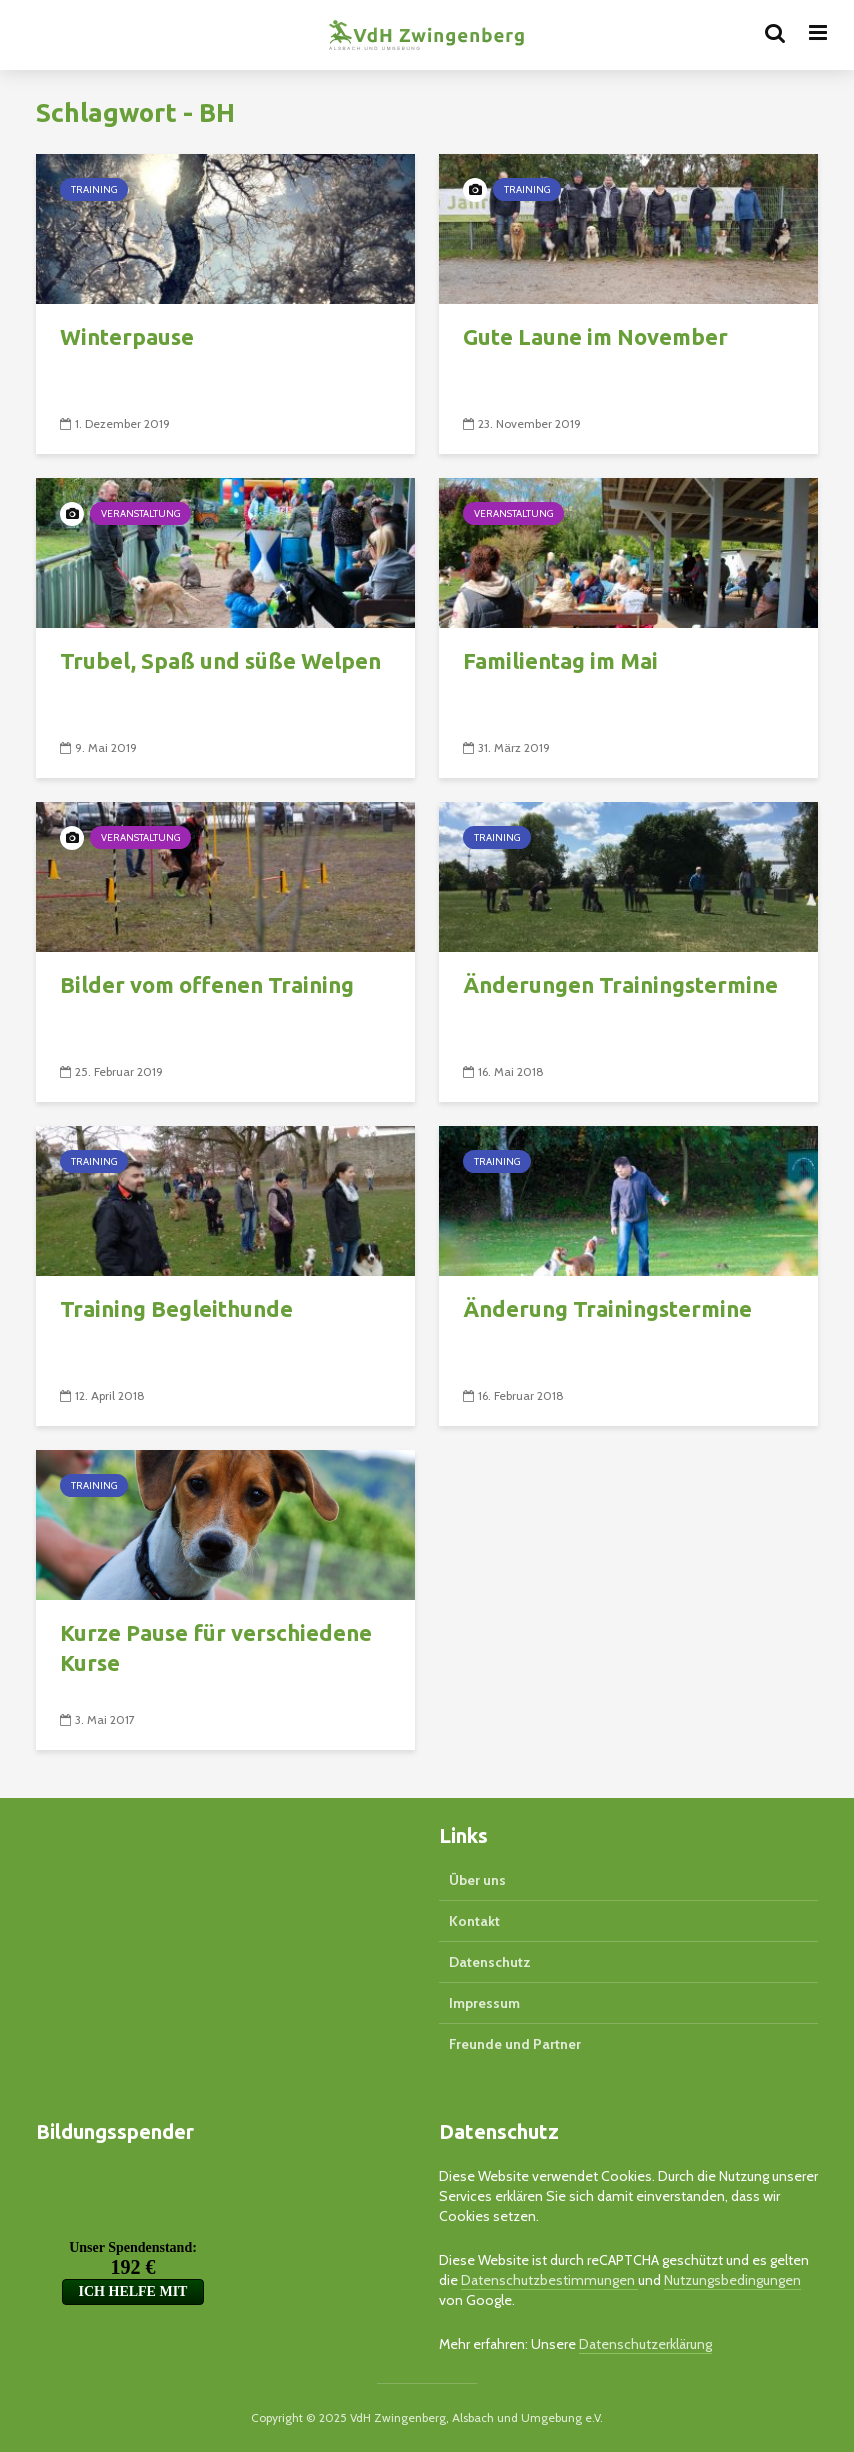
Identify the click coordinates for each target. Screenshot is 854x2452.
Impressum (484, 2003)
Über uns (477, 1880)
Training (94, 189)
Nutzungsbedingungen (732, 2280)
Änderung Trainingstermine (607, 1308)
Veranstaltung (140, 513)
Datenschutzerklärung (645, 2344)
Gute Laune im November (595, 336)
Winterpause (127, 336)
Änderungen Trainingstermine (620, 984)
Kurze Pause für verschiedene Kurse (216, 1647)
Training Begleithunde (176, 1308)
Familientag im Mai (560, 660)
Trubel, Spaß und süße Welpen (220, 660)
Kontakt (474, 1921)
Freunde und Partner (515, 2044)
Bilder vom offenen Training (207, 984)
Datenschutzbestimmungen (549, 2280)
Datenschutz (490, 1962)
